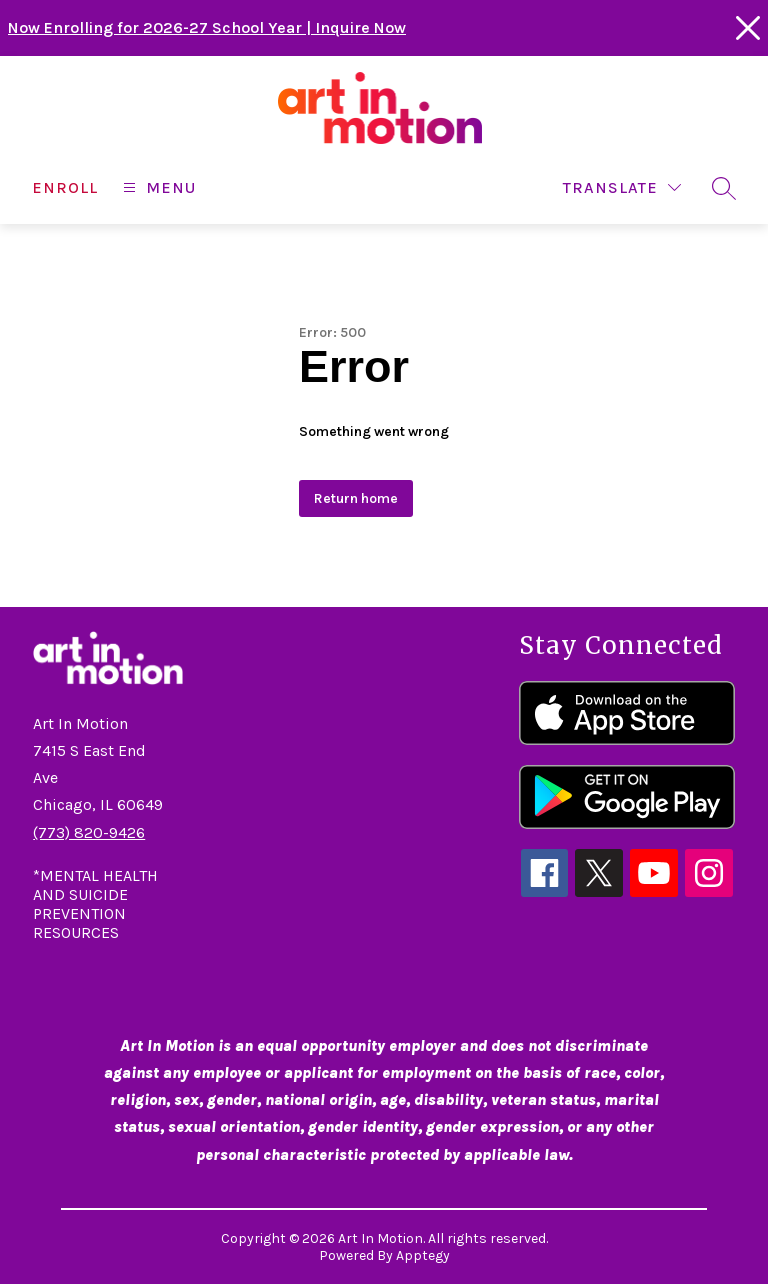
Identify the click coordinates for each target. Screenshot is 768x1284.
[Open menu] (157, 187)
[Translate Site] (622, 187)
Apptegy (423, 1255)
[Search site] (724, 188)
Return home (356, 498)
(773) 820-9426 (89, 832)
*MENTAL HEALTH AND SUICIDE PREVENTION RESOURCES (95, 904)
